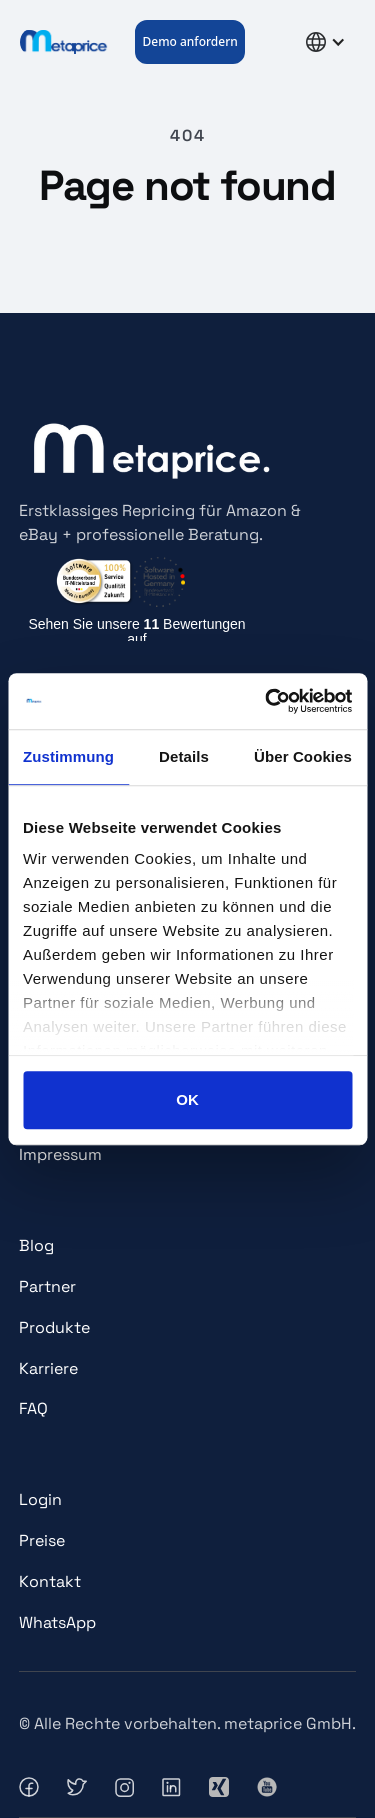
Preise (42, 1540)
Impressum (60, 1154)
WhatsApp (57, 1622)
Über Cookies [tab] (303, 756)
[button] (275, 42)
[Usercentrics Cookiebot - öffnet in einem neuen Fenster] (267, 701)
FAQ (33, 1408)
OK (187, 1099)
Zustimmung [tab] (68, 756)
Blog (36, 1245)
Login (40, 1499)
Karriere (48, 1368)
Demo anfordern (189, 41)
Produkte (54, 1327)
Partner (47, 1286)
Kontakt (50, 1581)
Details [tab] (184, 756)
